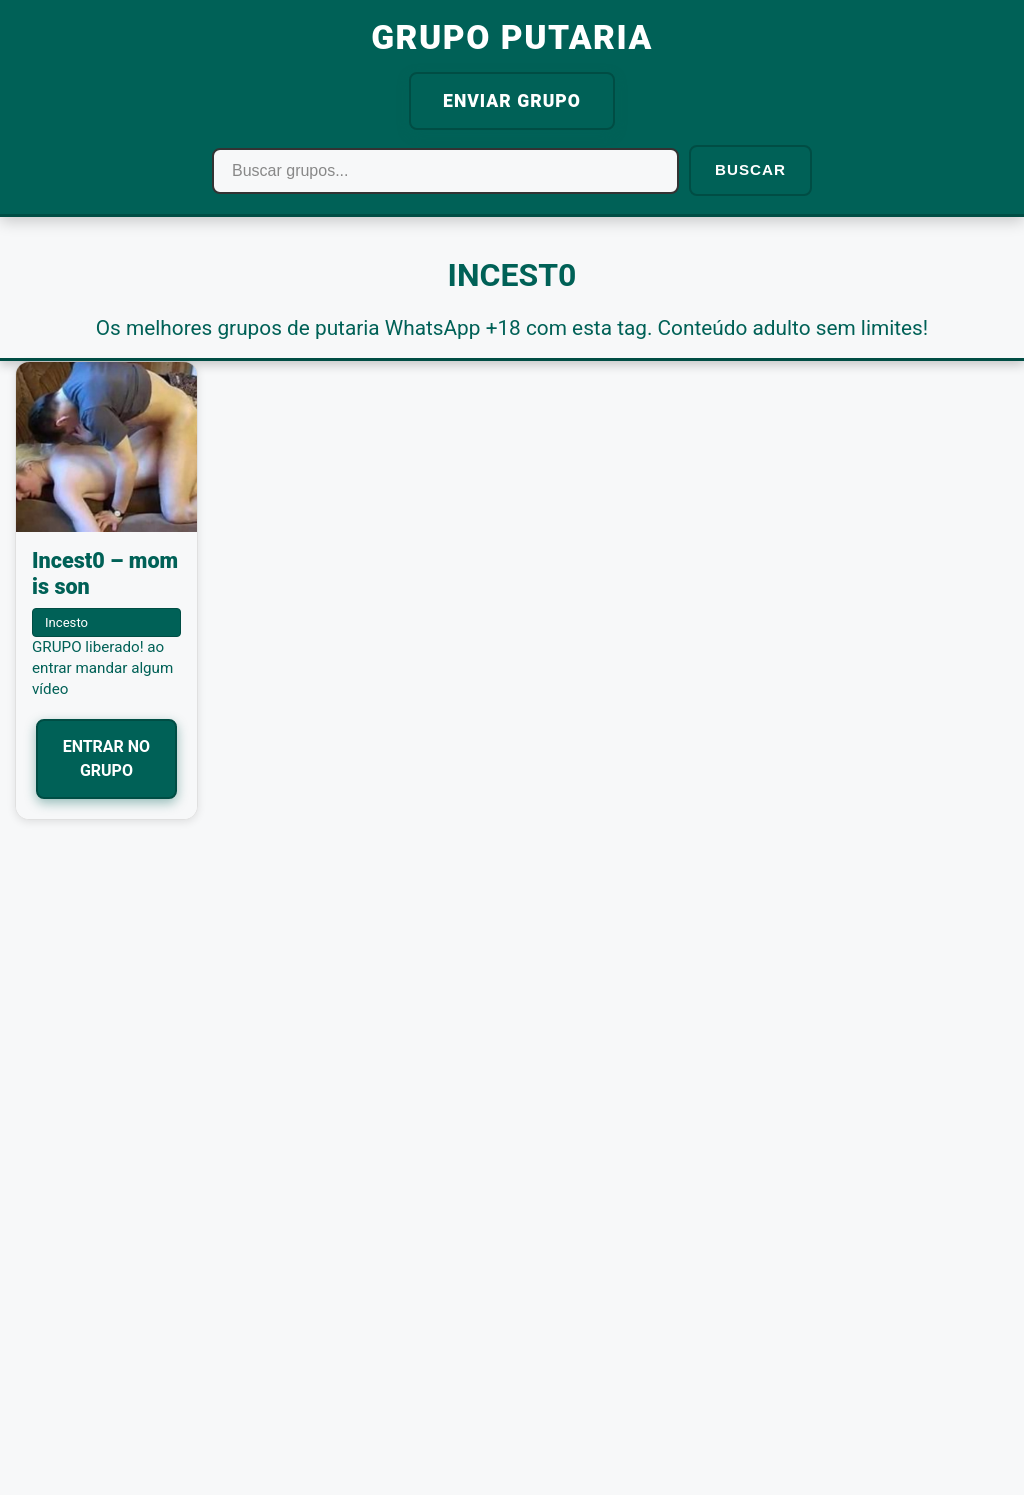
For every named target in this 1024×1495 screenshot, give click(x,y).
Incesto (66, 622)
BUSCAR (750, 169)
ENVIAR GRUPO (512, 101)
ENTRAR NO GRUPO (107, 758)
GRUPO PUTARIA (512, 37)
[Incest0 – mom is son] (106, 447)
